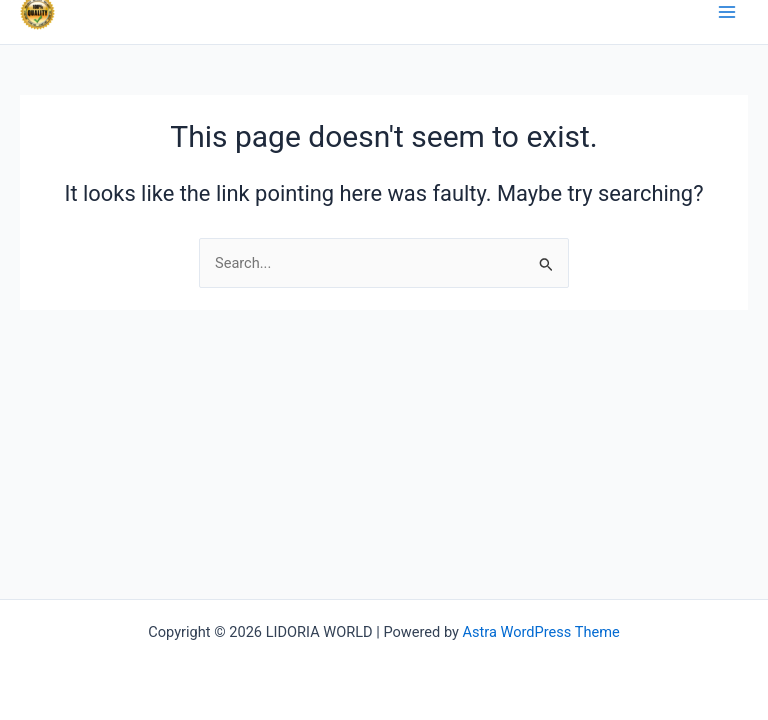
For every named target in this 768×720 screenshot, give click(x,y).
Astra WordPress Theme (541, 632)
